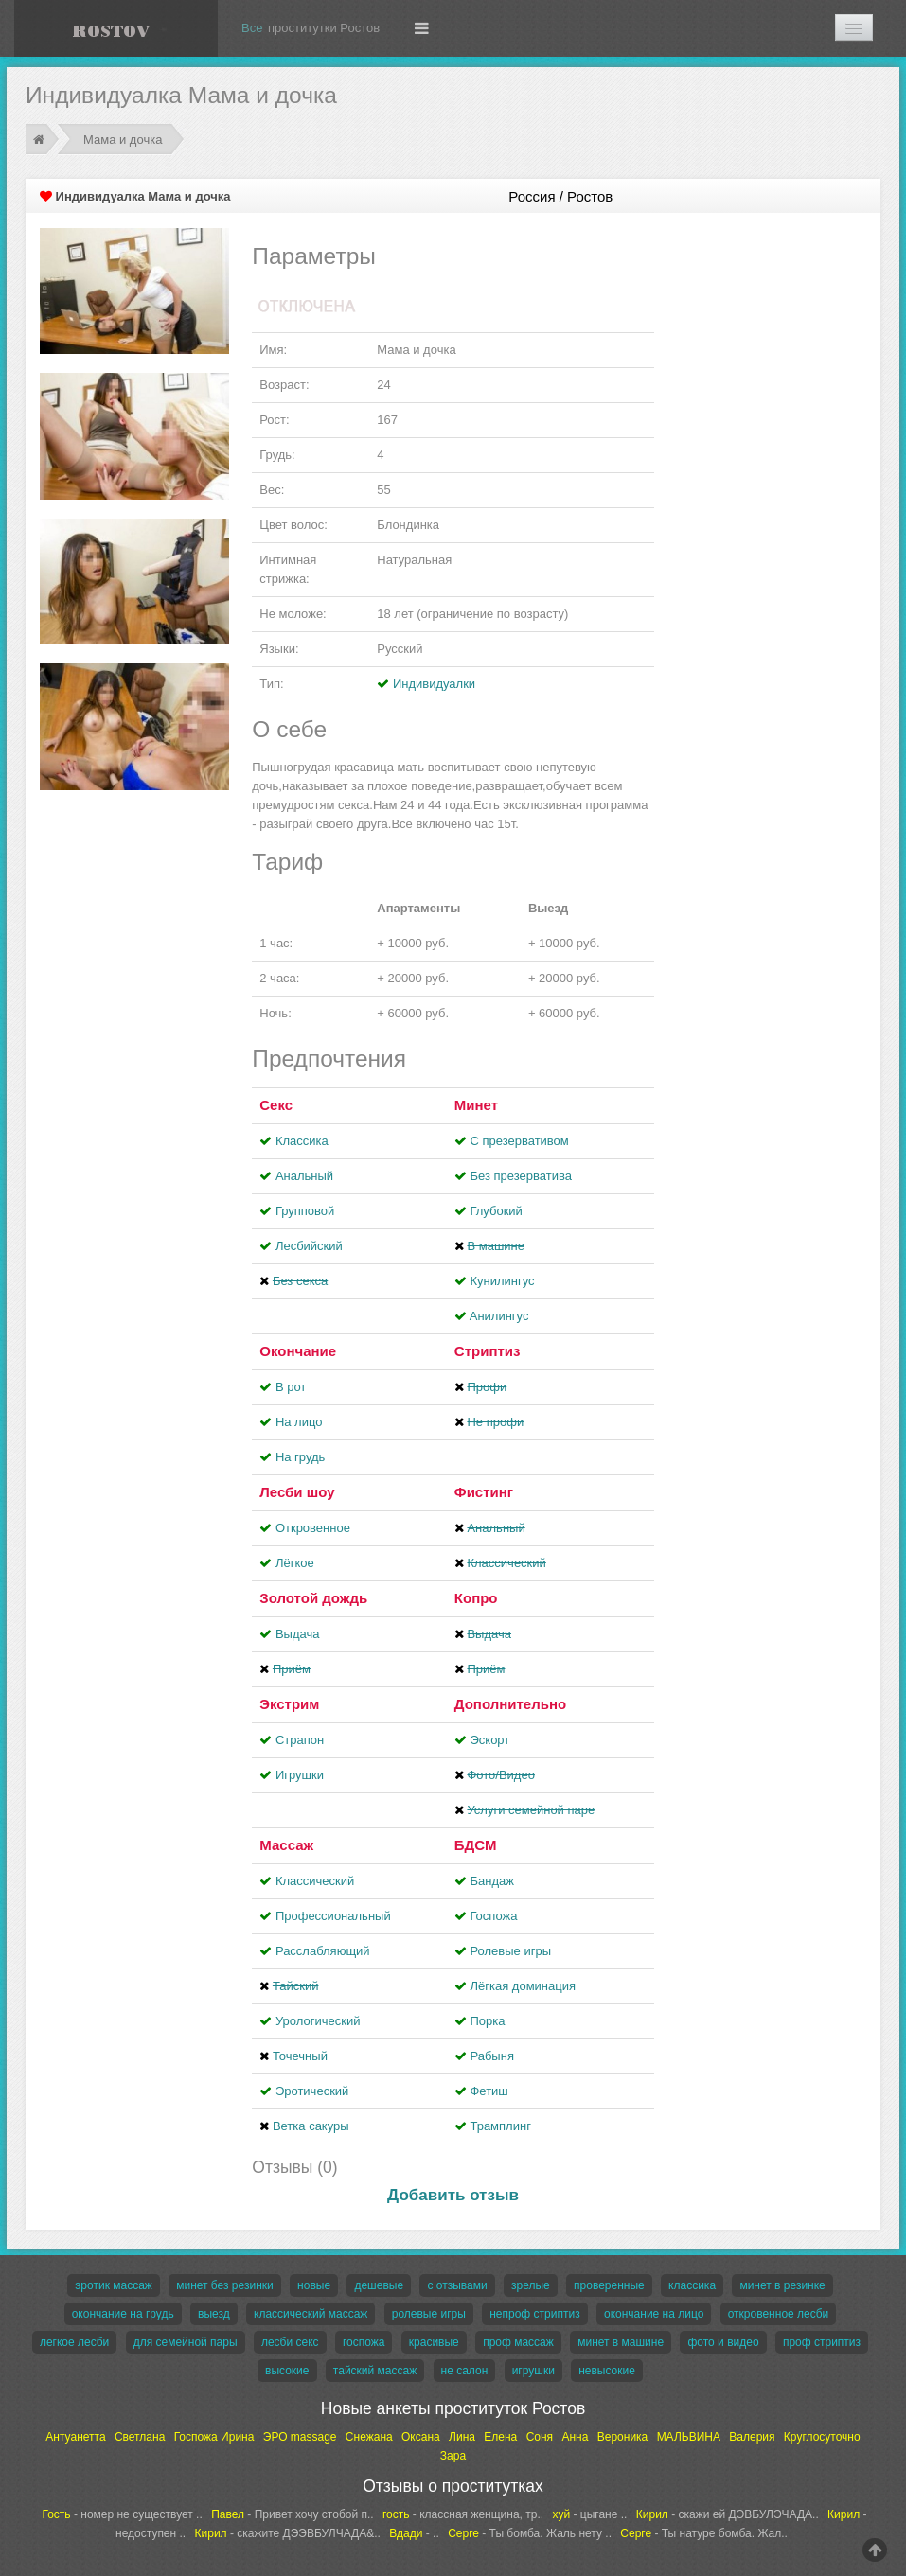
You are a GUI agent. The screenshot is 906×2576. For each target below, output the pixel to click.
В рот (290, 1387)
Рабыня (491, 2056)
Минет (476, 1105)
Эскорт (489, 1740)
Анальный (304, 1176)
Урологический (318, 2021)
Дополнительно (510, 1704)
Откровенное (312, 1528)
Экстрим (289, 1704)
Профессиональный (333, 1916)
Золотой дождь (313, 1598)
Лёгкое (294, 1563)
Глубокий (496, 1211)
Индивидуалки (434, 684)
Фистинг (483, 1492)
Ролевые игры (510, 1951)
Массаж (286, 1845)
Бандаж (491, 1881)
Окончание (297, 1351)
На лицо (299, 1422)
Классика (302, 1141)
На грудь (300, 1457)
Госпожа (493, 1916)
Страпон (299, 1740)
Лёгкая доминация (523, 1986)
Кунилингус (502, 1281)
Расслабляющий (322, 1951)
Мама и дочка (122, 139)
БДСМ (475, 1845)
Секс (276, 1105)
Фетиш (488, 2091)
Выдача (297, 1634)
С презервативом (519, 1141)
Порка (487, 2021)
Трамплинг (500, 2126)
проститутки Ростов (324, 28)
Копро (476, 1598)
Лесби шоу (296, 1492)
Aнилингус (499, 1316)
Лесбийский (309, 1246)
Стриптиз (487, 1351)
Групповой (304, 1211)
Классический (314, 1881)
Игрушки (299, 1775)
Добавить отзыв (453, 2195)
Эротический (311, 2091)
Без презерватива (520, 1176)
